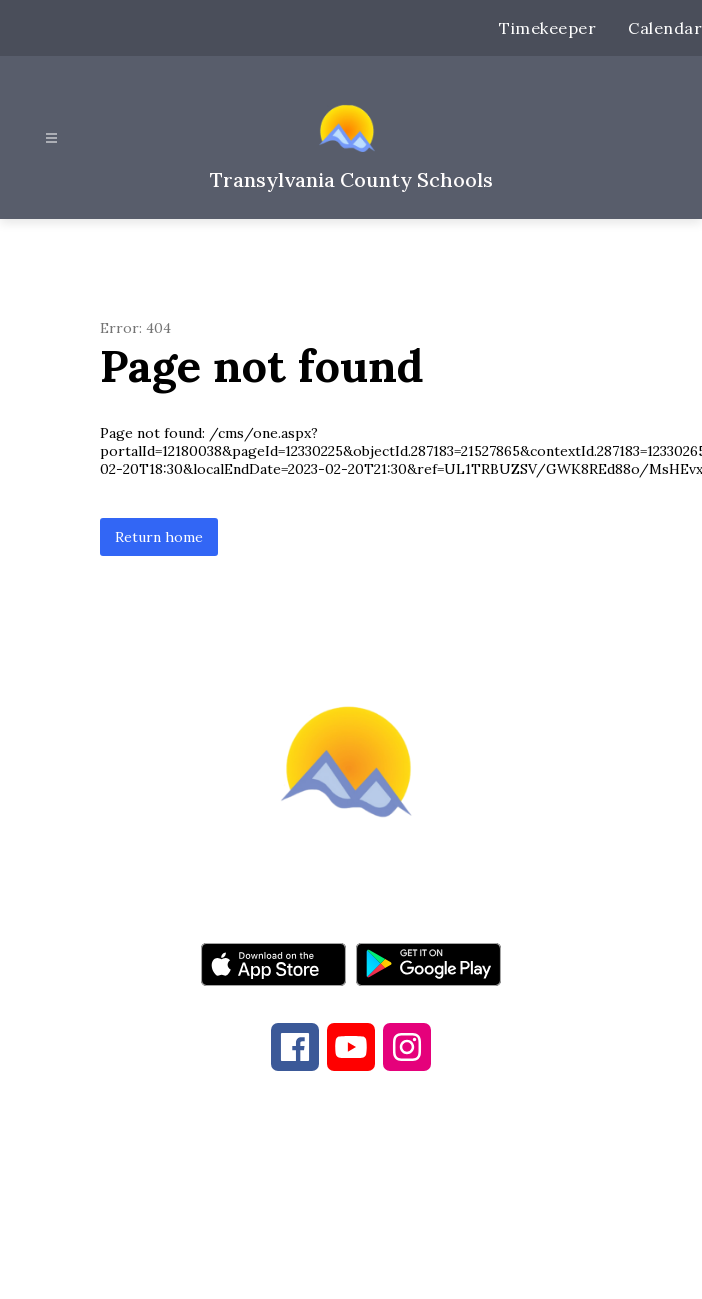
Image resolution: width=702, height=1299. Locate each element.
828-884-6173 (321, 1191)
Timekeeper (547, 28)
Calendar (665, 28)
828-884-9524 (499, 1191)
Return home (159, 537)
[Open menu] (51, 138)
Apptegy (392, 1270)
